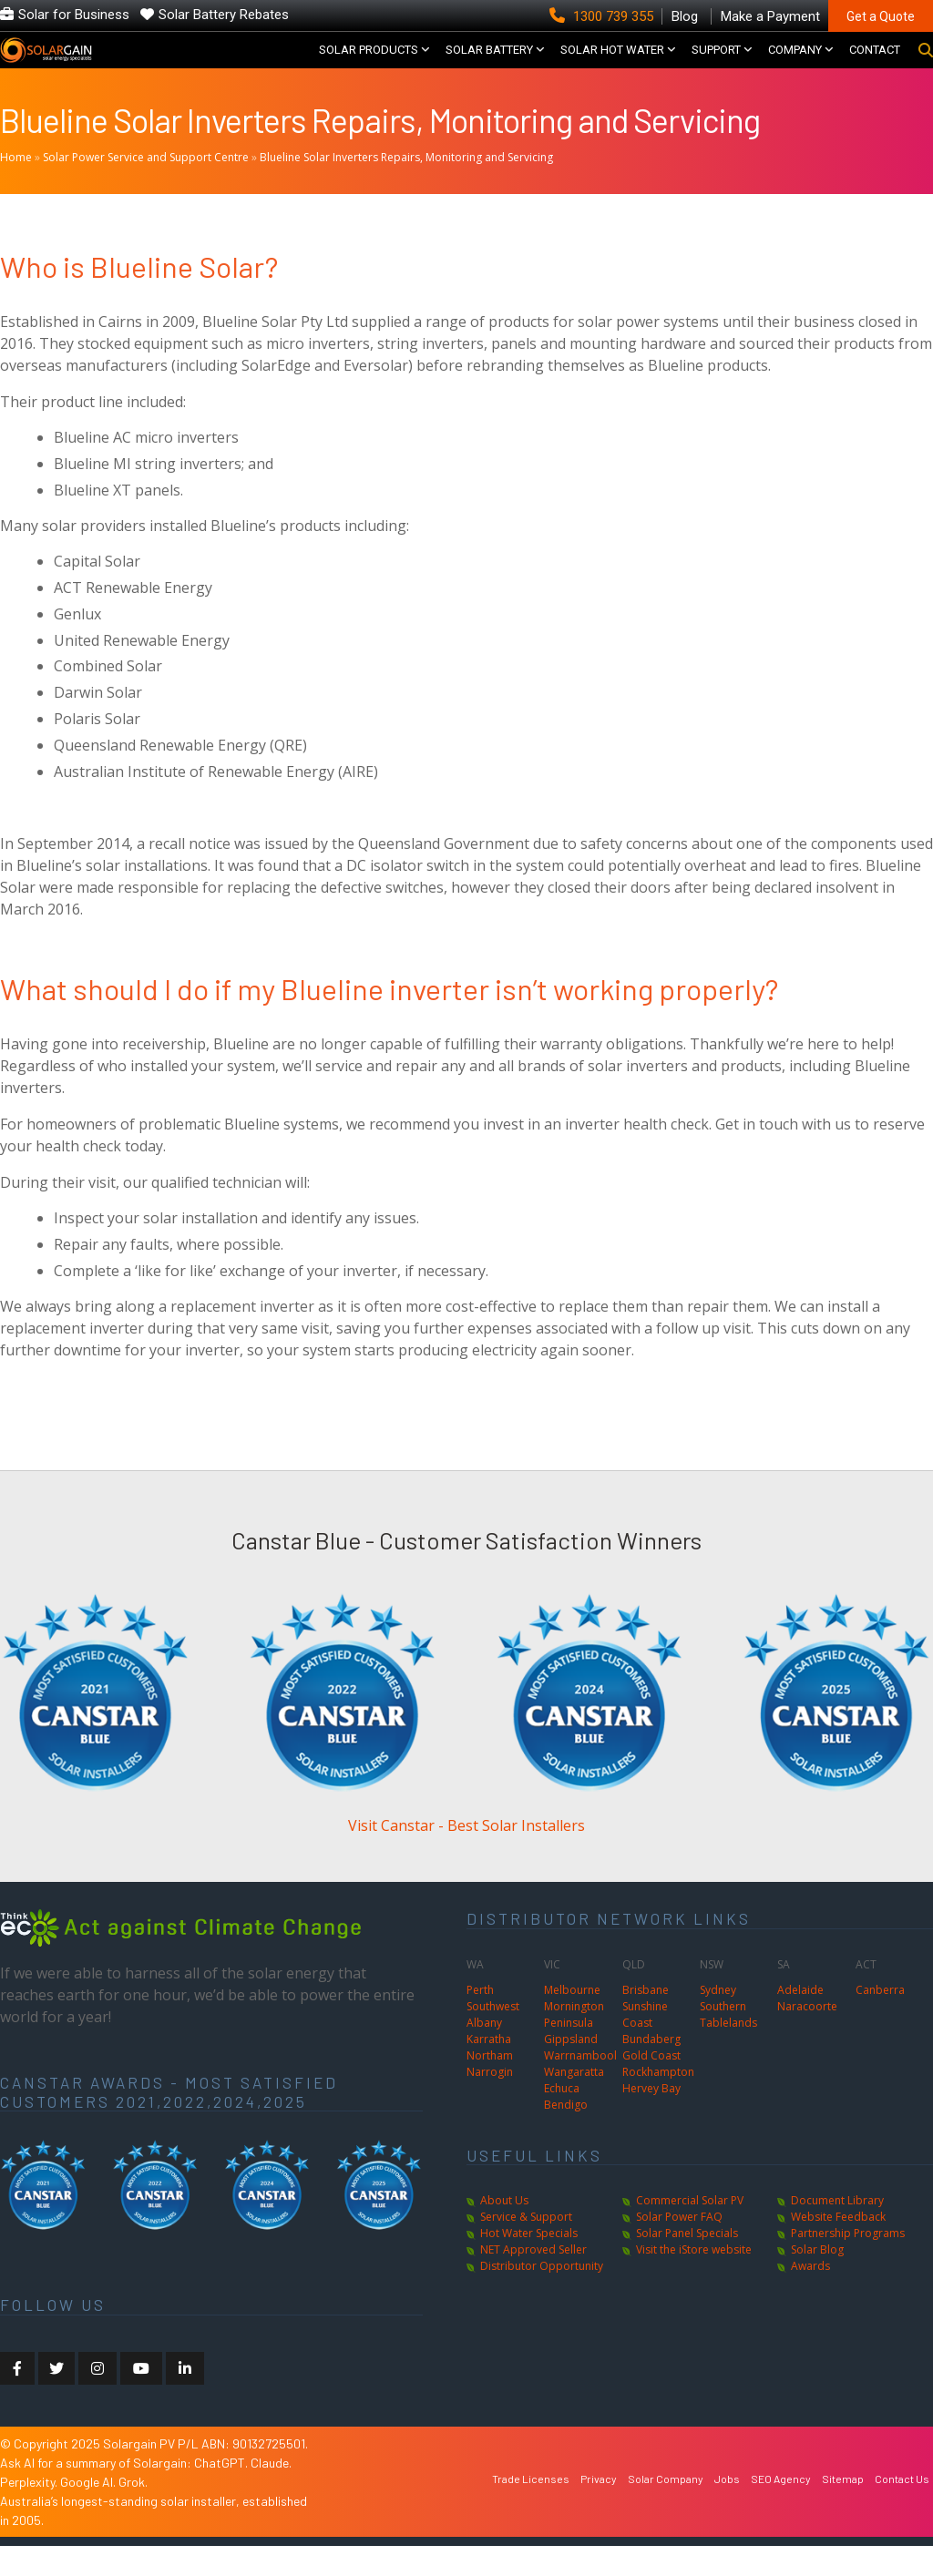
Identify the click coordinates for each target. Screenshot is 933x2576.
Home (16, 187)
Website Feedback (838, 2246)
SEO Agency (781, 2508)
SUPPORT (716, 65)
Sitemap (843, 2508)
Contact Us (902, 2508)
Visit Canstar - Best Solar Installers (466, 1855)
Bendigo (566, 2134)
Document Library (837, 2230)
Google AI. (89, 2512)
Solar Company (665, 2508)
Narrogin (489, 2102)
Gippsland (571, 2069)
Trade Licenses (530, 2508)
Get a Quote (880, 16)
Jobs (727, 2508)
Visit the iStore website (694, 2279)
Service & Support (526, 2246)
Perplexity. (30, 2512)
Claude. (271, 2492)
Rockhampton (658, 2102)
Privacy (598, 2508)
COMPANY (795, 65)
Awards (810, 2296)
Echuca (561, 2118)
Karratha (488, 2069)
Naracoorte (807, 2036)
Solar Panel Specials (687, 2263)
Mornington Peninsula (574, 2044)
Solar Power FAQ (679, 2246)
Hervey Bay (651, 2118)
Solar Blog (817, 2279)
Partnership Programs (848, 2263)
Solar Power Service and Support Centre (146, 187)
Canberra (880, 2020)
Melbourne (572, 2020)
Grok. (133, 2512)
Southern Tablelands (728, 2044)
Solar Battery (489, 65)
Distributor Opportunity (541, 2296)
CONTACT (874, 65)
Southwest (492, 2036)
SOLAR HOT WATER (612, 65)
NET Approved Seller (533, 2279)
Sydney (718, 2020)
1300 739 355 (603, 16)
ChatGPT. (222, 2492)
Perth (480, 2020)
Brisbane (645, 2020)
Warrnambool (580, 2085)
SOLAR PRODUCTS (368, 65)
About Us (504, 2230)
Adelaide (800, 2020)
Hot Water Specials (529, 2263)
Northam (489, 2085)
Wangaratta (574, 2102)
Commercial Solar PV (689, 2230)
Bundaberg (651, 2069)
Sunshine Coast (645, 2044)
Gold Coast (651, 2085)
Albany (484, 2052)
